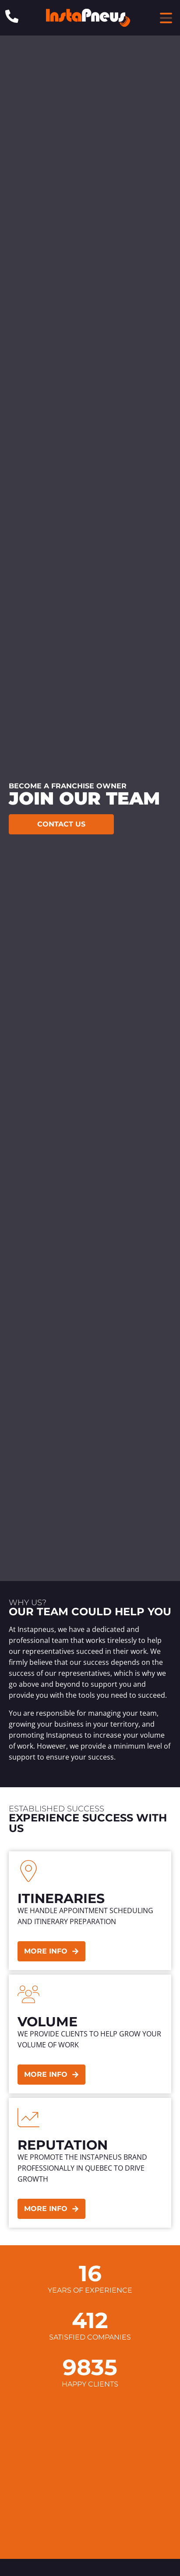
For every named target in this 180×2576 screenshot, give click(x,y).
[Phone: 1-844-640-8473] (11, 16)
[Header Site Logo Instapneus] (88, 18)
